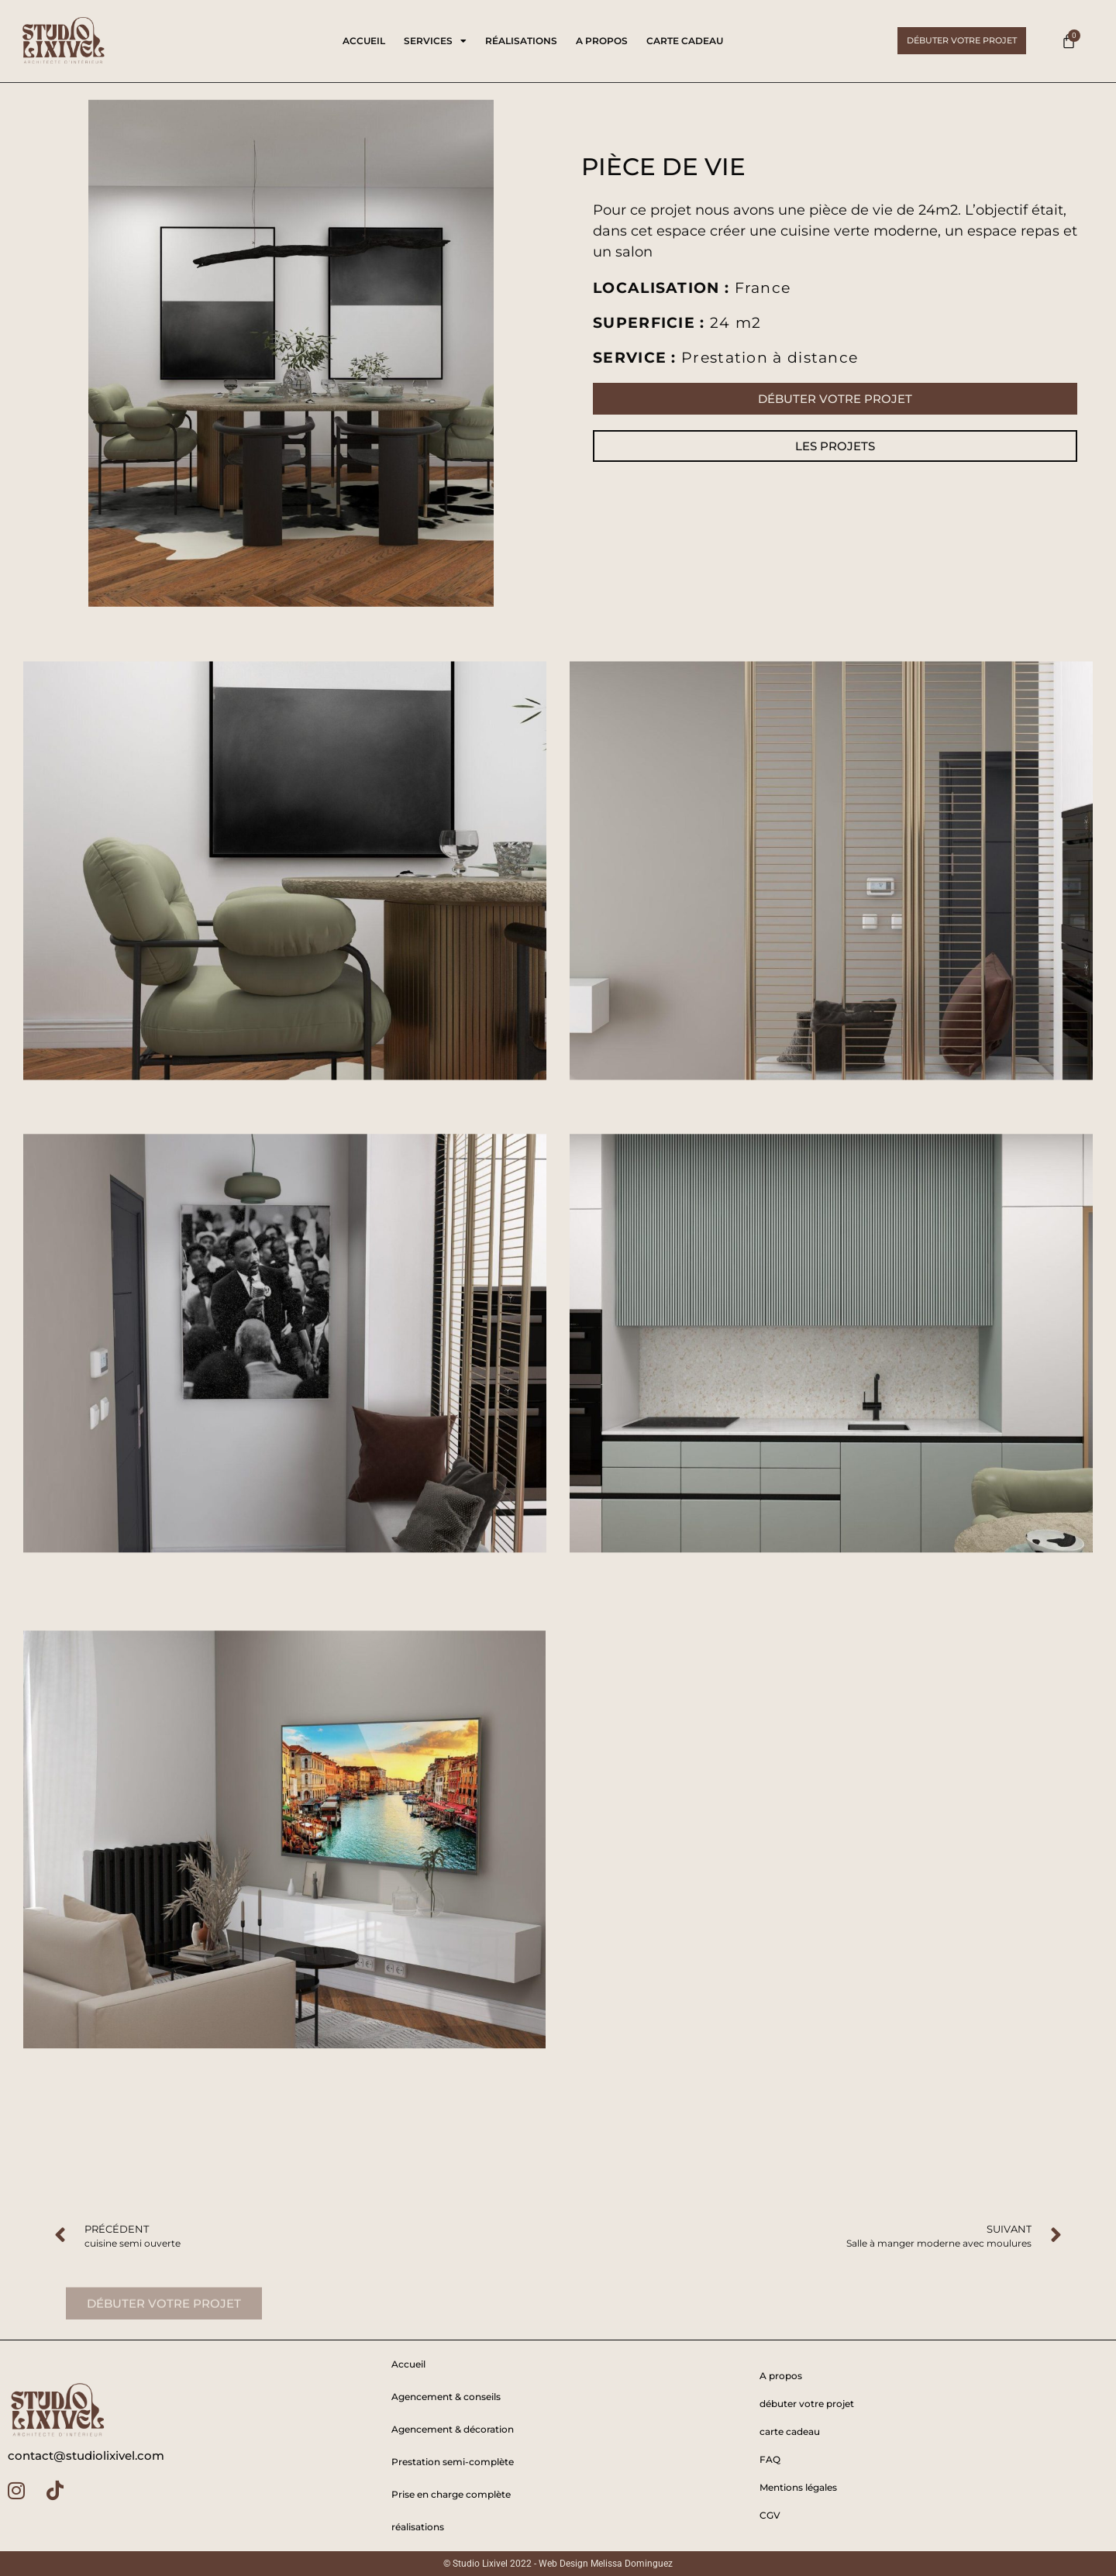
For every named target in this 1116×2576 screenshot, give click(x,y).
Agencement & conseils (446, 2396)
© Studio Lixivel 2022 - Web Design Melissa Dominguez (558, 2563)
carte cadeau (684, 40)
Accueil (364, 40)
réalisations (521, 40)
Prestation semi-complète (452, 2462)
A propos (602, 40)
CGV (770, 2515)
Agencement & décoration (452, 2429)
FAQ (770, 2459)
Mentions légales (798, 2487)
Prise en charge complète (451, 2494)
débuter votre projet (807, 2403)
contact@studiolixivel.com (86, 2455)
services (435, 41)
